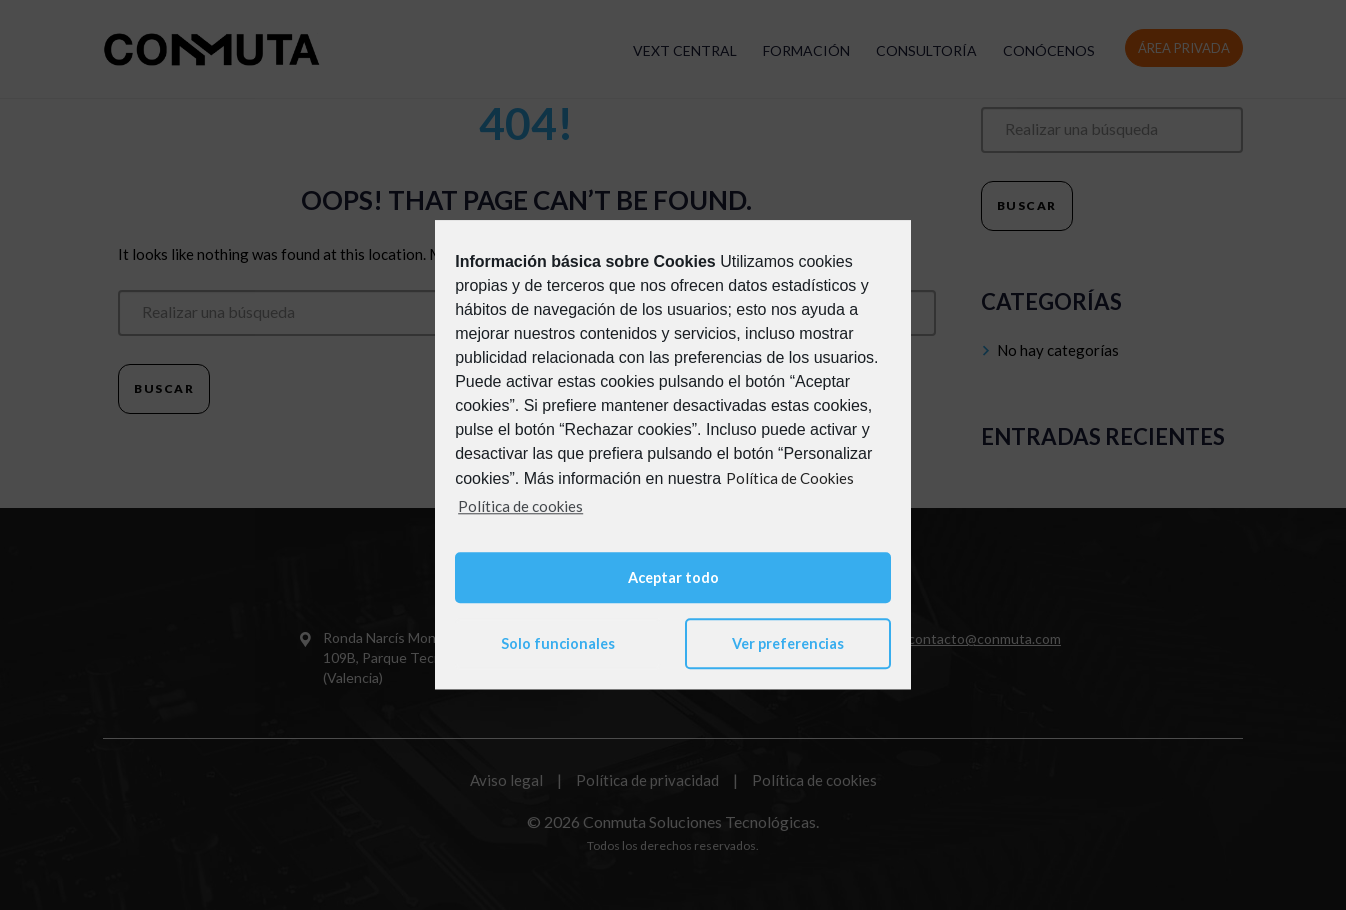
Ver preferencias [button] (788, 643)
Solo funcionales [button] (558, 643)
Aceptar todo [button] (673, 577)
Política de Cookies (790, 478)
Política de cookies (520, 506)
